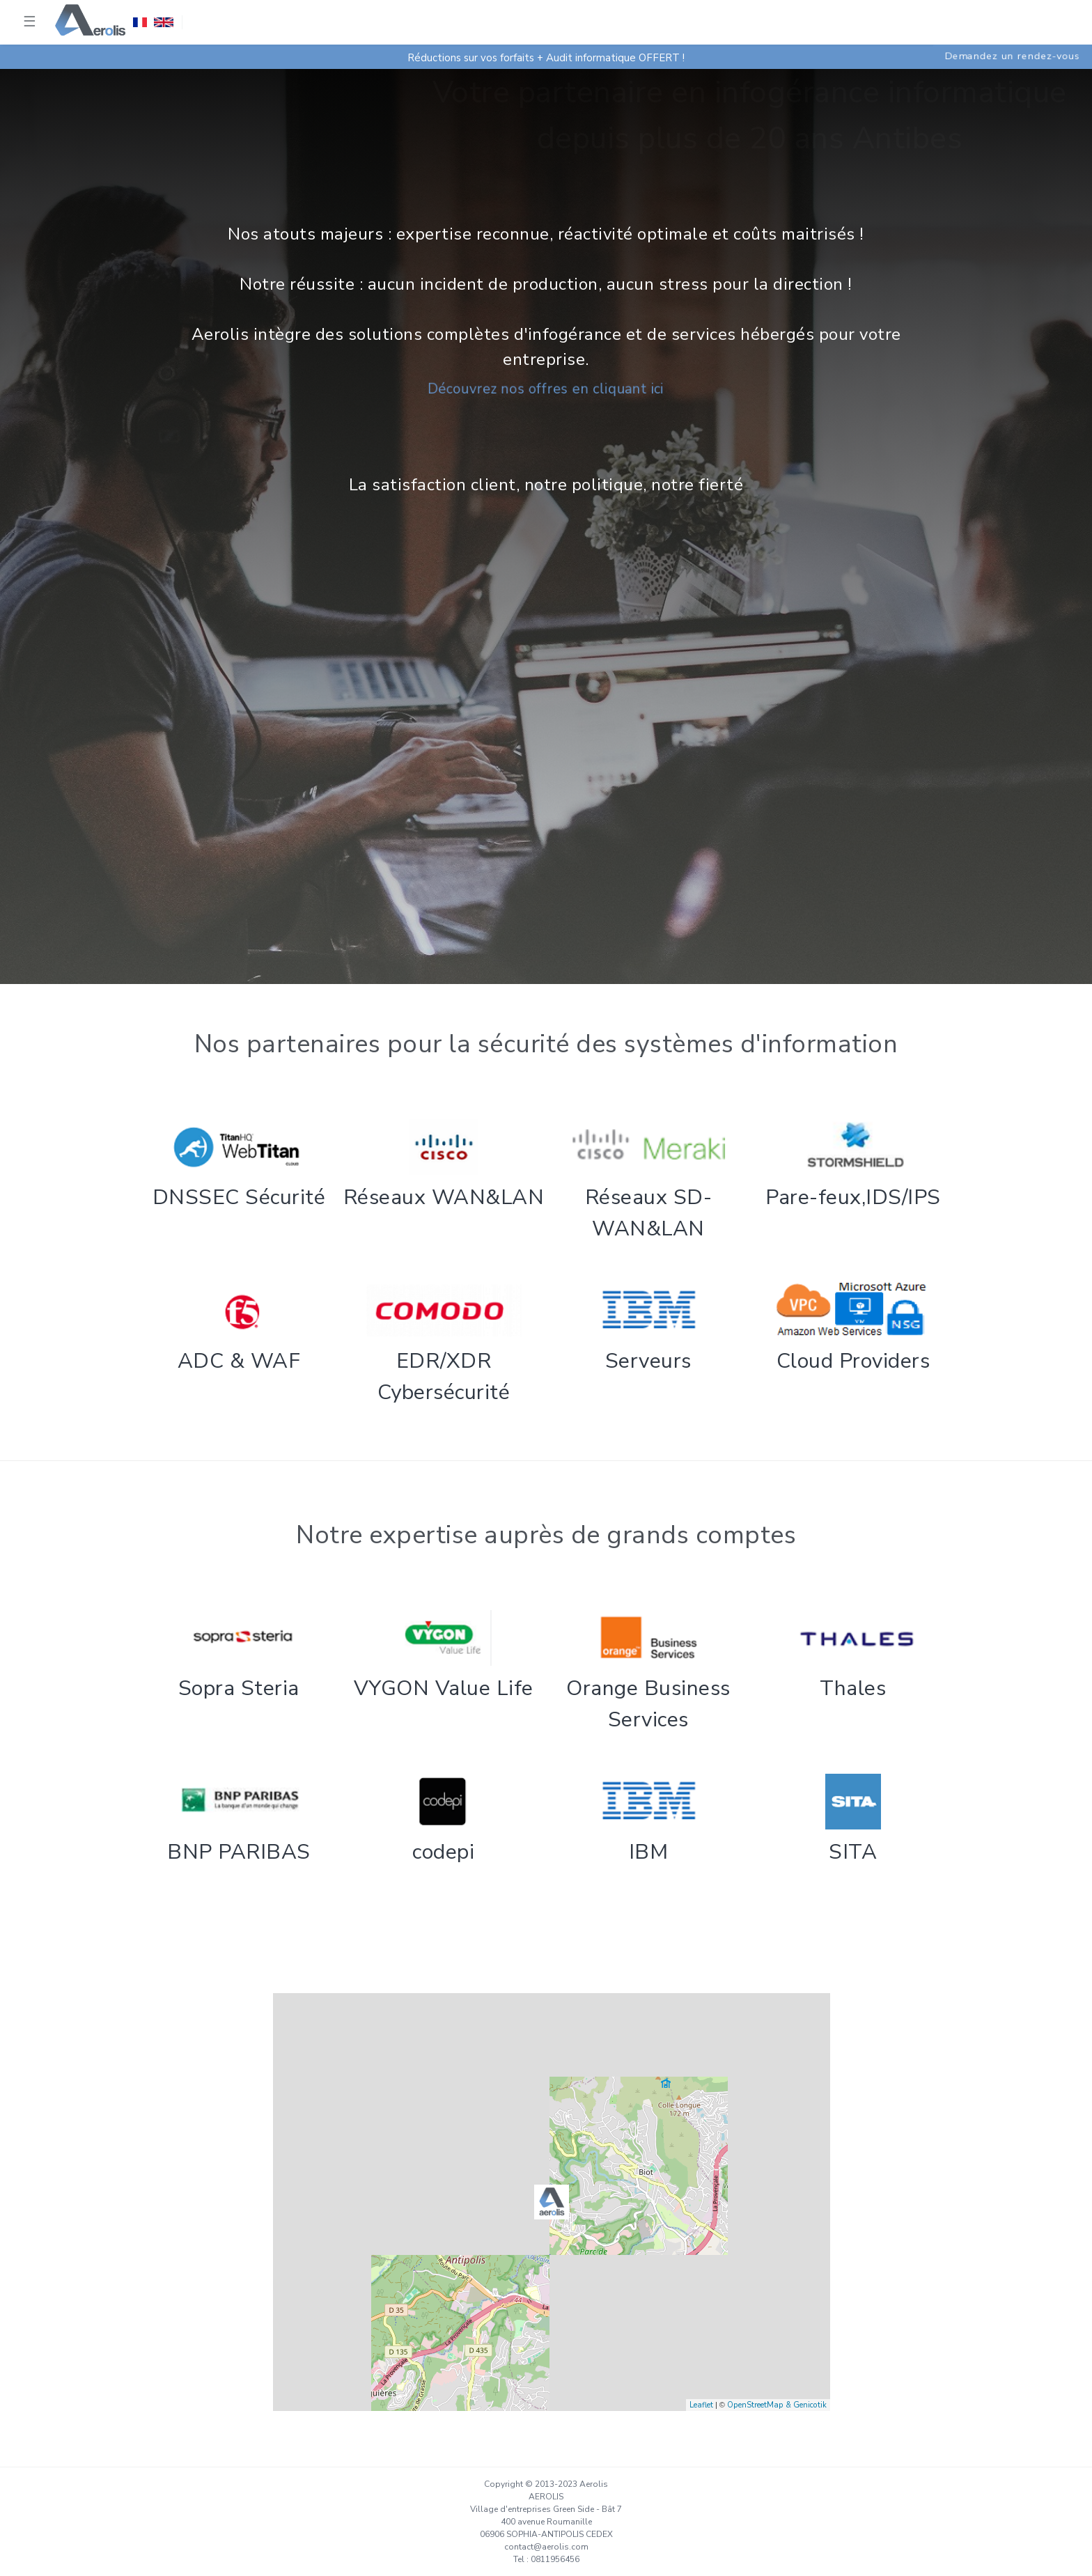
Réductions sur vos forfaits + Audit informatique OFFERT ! (546, 58)
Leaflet (701, 2405)
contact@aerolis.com (546, 2546)
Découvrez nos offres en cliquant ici (546, 389)
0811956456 (555, 2559)
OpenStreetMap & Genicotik (777, 2405)
